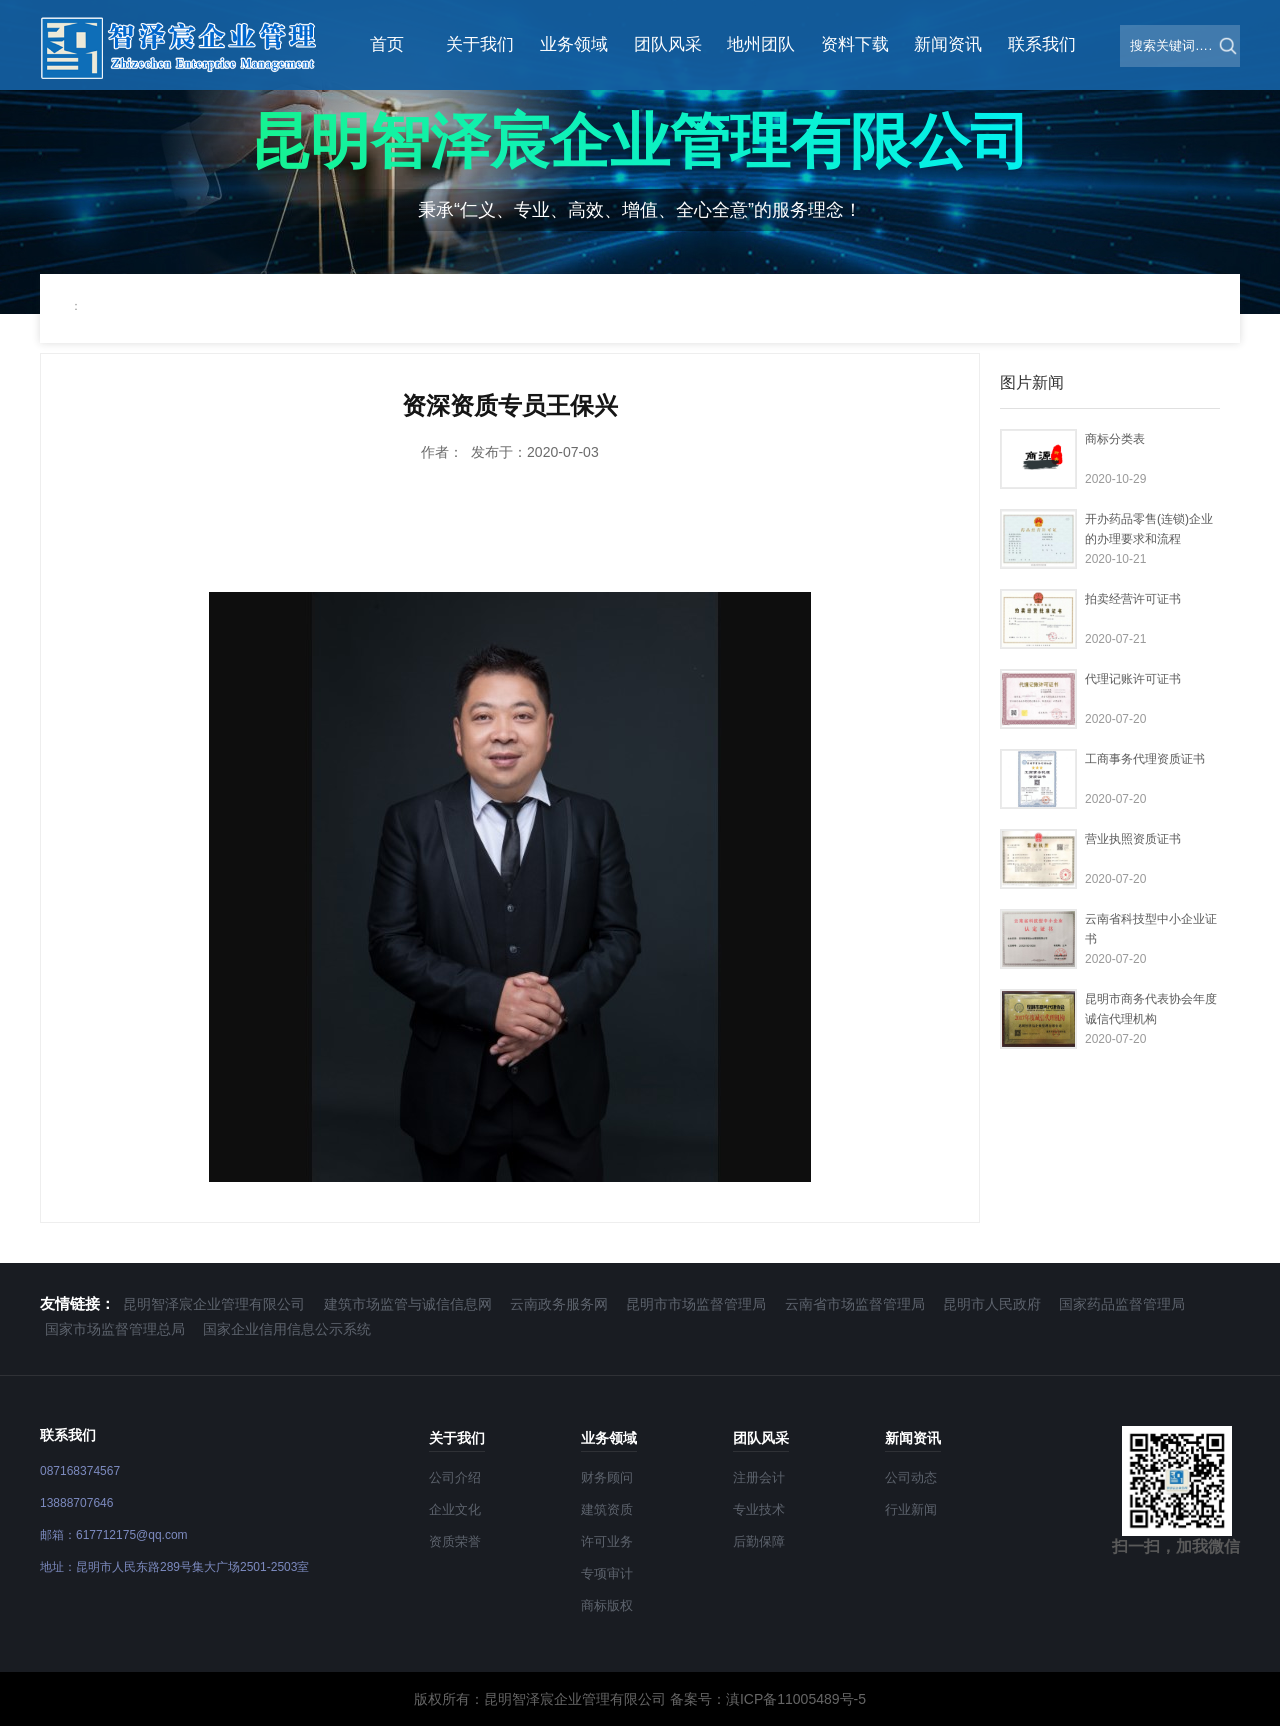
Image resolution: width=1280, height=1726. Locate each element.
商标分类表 (1115, 439)
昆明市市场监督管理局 (696, 1304)
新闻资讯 (948, 44)
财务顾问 (607, 1477)
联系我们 (1042, 44)
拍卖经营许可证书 (1133, 599)
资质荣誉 (455, 1541)
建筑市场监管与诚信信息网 (408, 1304)
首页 (387, 44)
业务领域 (574, 44)
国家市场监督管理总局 (115, 1329)
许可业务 (607, 1541)
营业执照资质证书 (1133, 839)
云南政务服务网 (559, 1304)
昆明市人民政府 (992, 1304)
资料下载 (855, 44)
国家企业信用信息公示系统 (287, 1329)
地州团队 (761, 44)
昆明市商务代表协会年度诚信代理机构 (1151, 1009)
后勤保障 (759, 1541)
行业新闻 (911, 1509)
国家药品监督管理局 (1122, 1304)
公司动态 (911, 1477)
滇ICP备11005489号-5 (796, 1699)
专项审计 (607, 1573)
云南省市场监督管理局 (855, 1304)
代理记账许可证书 (1133, 679)
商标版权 (607, 1605)
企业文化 (455, 1509)
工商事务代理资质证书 (1145, 759)
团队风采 (668, 44)
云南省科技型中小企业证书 (1151, 929)
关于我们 (480, 44)
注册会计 (759, 1477)
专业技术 (759, 1509)
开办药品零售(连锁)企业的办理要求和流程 (1149, 529)
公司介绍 (455, 1477)
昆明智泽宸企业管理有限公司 (214, 1304)
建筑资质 (607, 1509)
